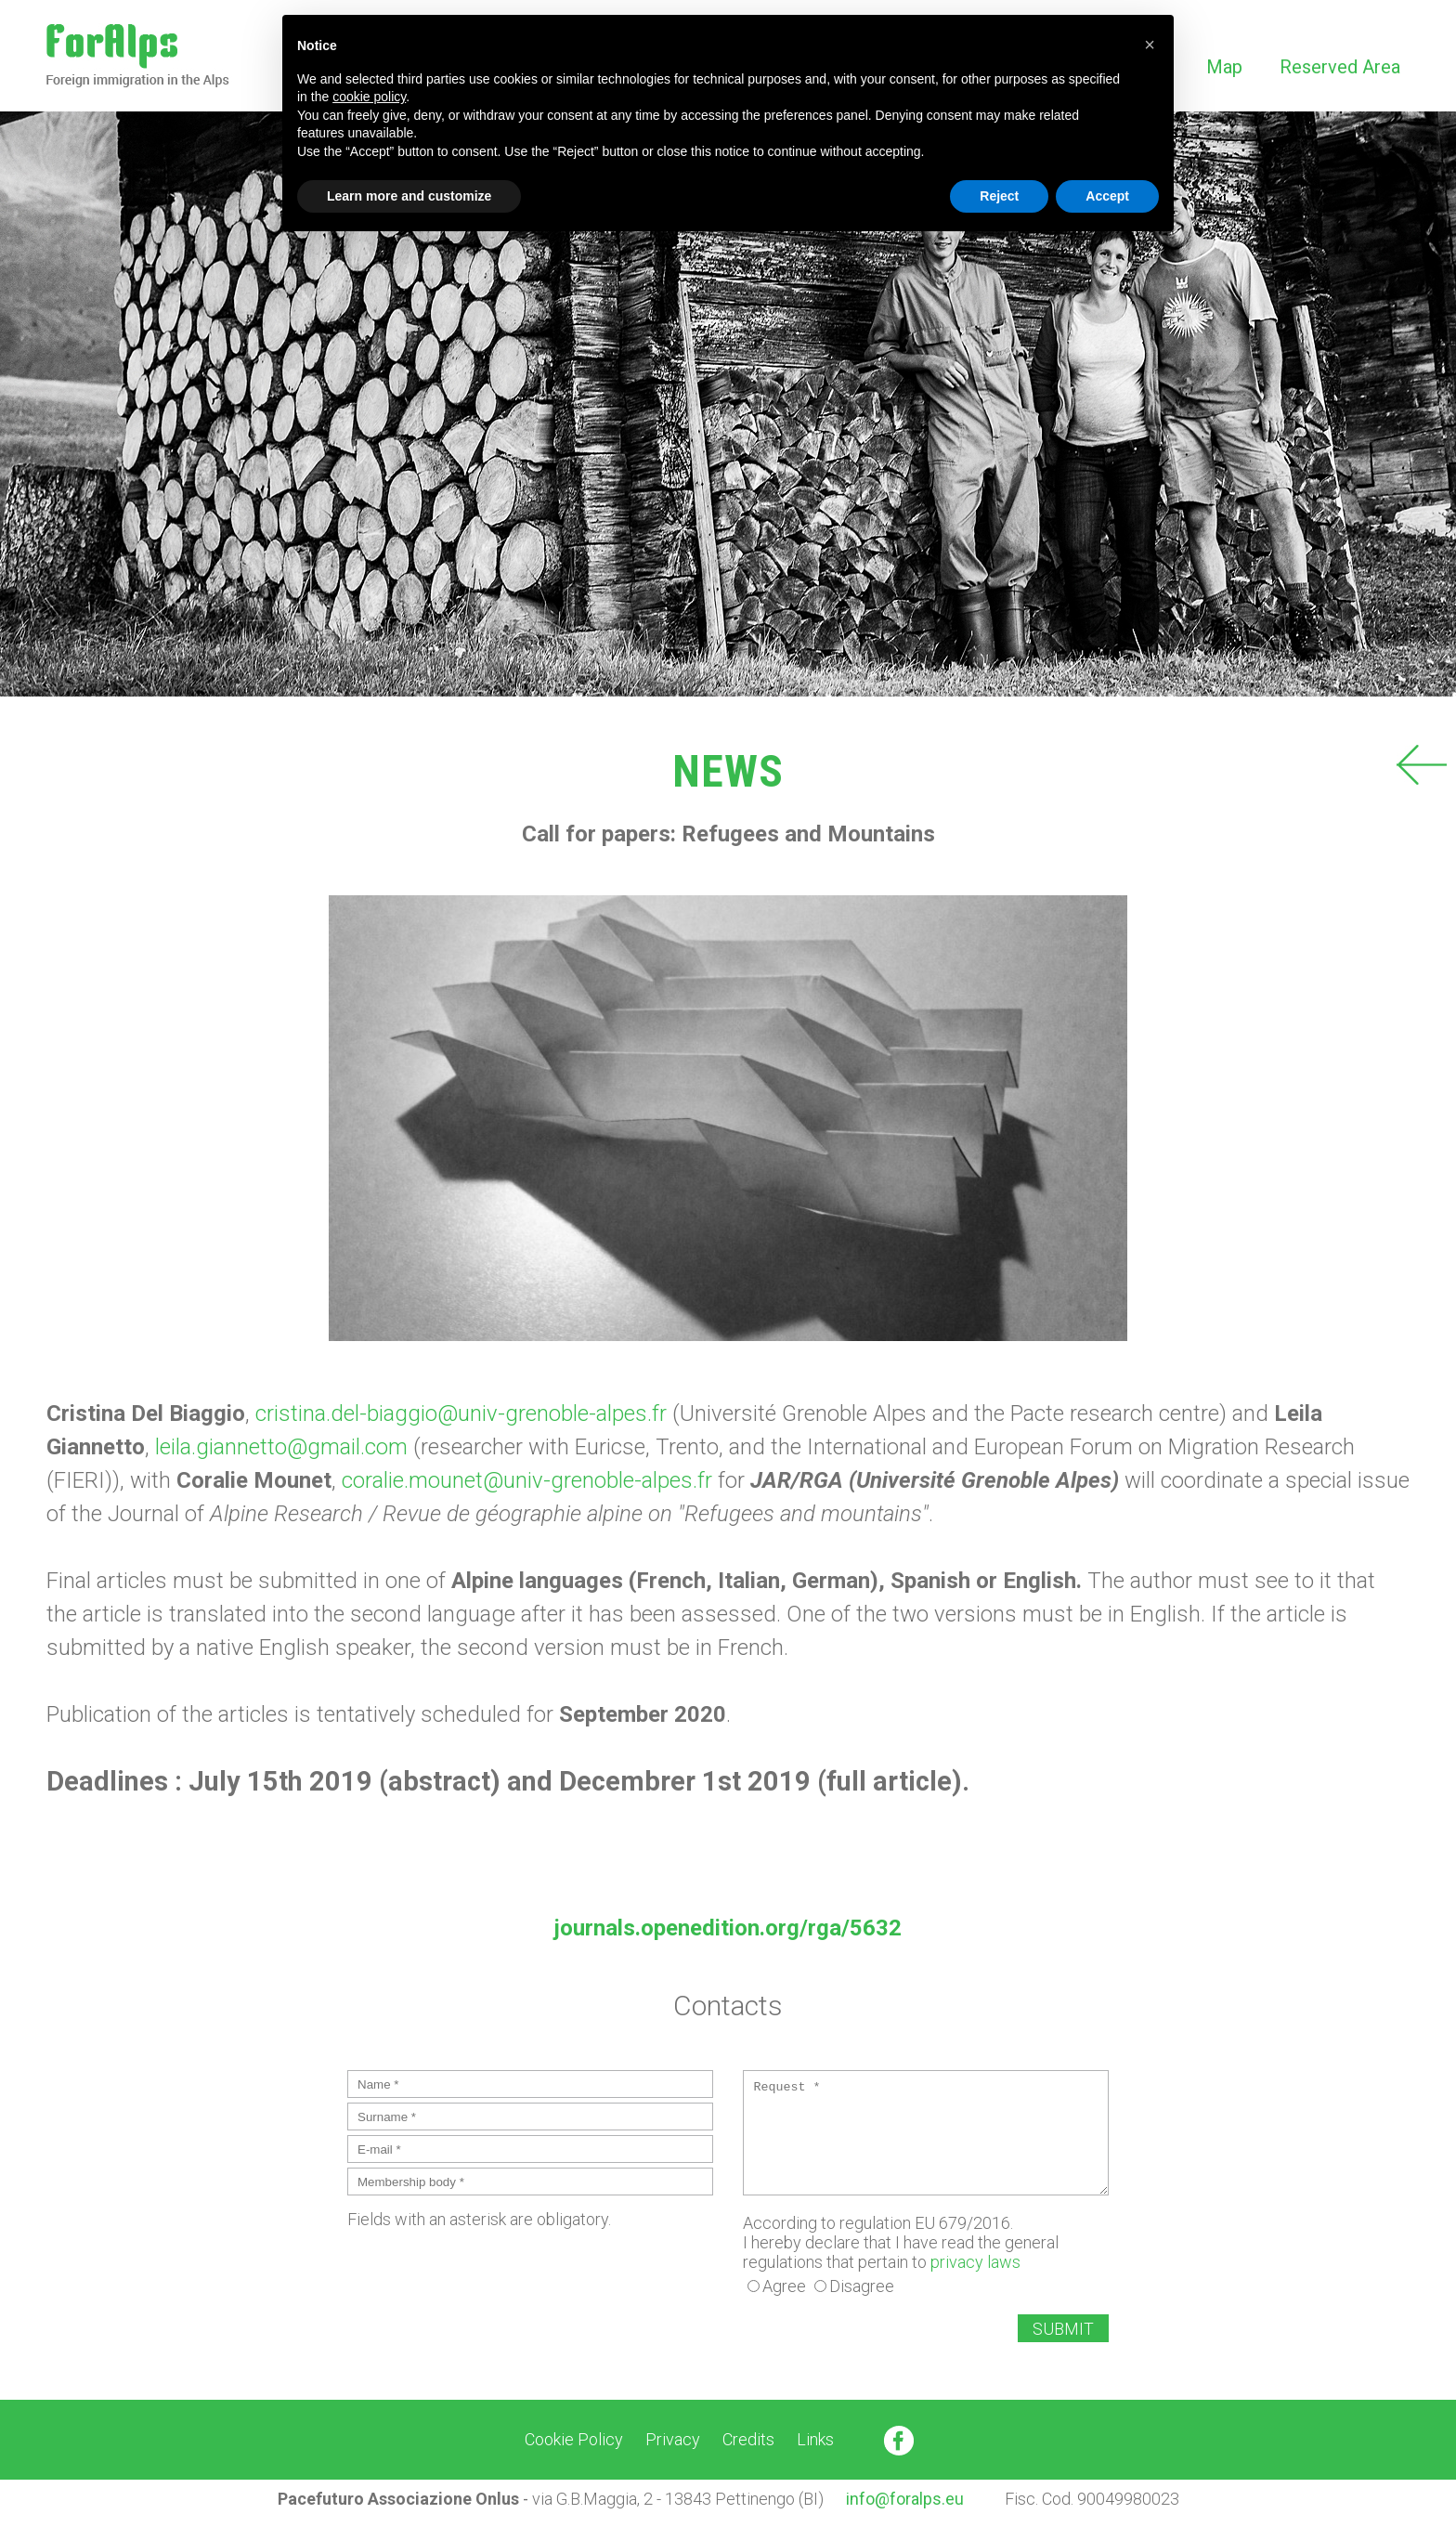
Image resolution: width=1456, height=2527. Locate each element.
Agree (784, 2286)
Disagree (861, 2286)
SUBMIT (1063, 2328)
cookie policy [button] (369, 96)
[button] (1149, 44)
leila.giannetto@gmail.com (281, 1447)
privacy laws (975, 2262)
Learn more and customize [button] (409, 196)
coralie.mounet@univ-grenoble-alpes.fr (530, 1480)
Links (815, 2439)
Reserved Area (1340, 67)
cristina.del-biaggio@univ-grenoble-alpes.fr (463, 1413)
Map (1224, 67)
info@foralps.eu (905, 2498)
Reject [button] (999, 196)
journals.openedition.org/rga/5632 (728, 1928)
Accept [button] (1107, 196)
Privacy (672, 2439)
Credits (748, 2439)
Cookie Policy (574, 2439)
